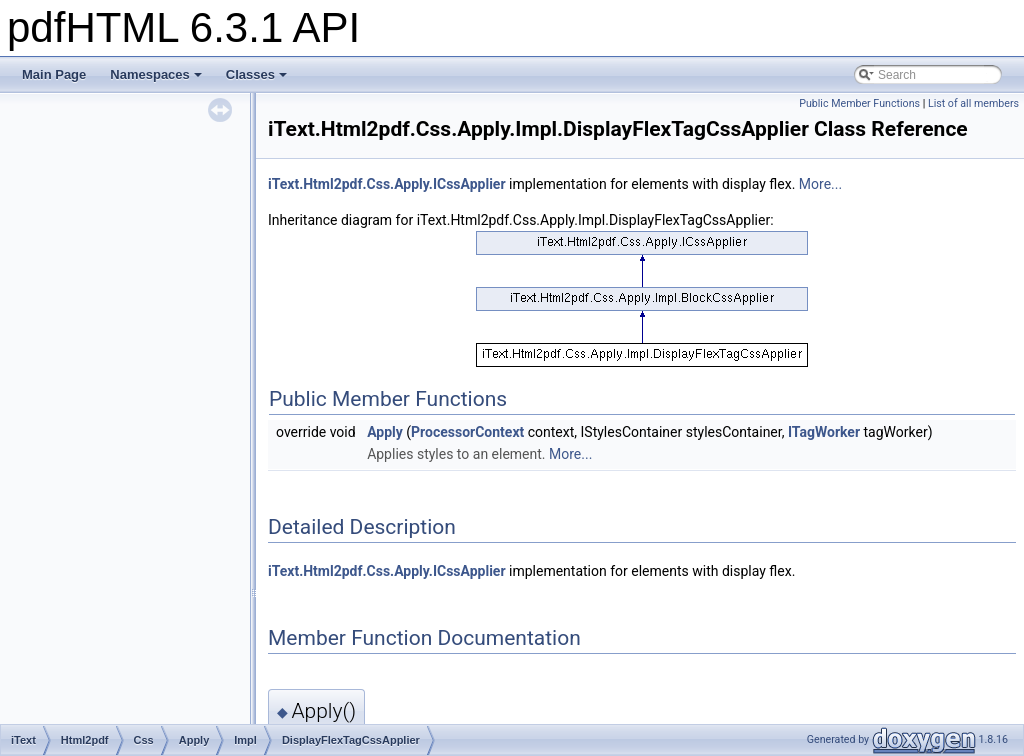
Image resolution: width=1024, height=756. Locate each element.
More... (820, 184)
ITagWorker (824, 432)
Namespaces (156, 74)
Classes (256, 74)
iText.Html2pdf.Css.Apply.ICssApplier (387, 184)
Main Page (54, 74)
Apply (385, 432)
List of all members (973, 103)
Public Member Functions (859, 103)
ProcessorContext (467, 432)
